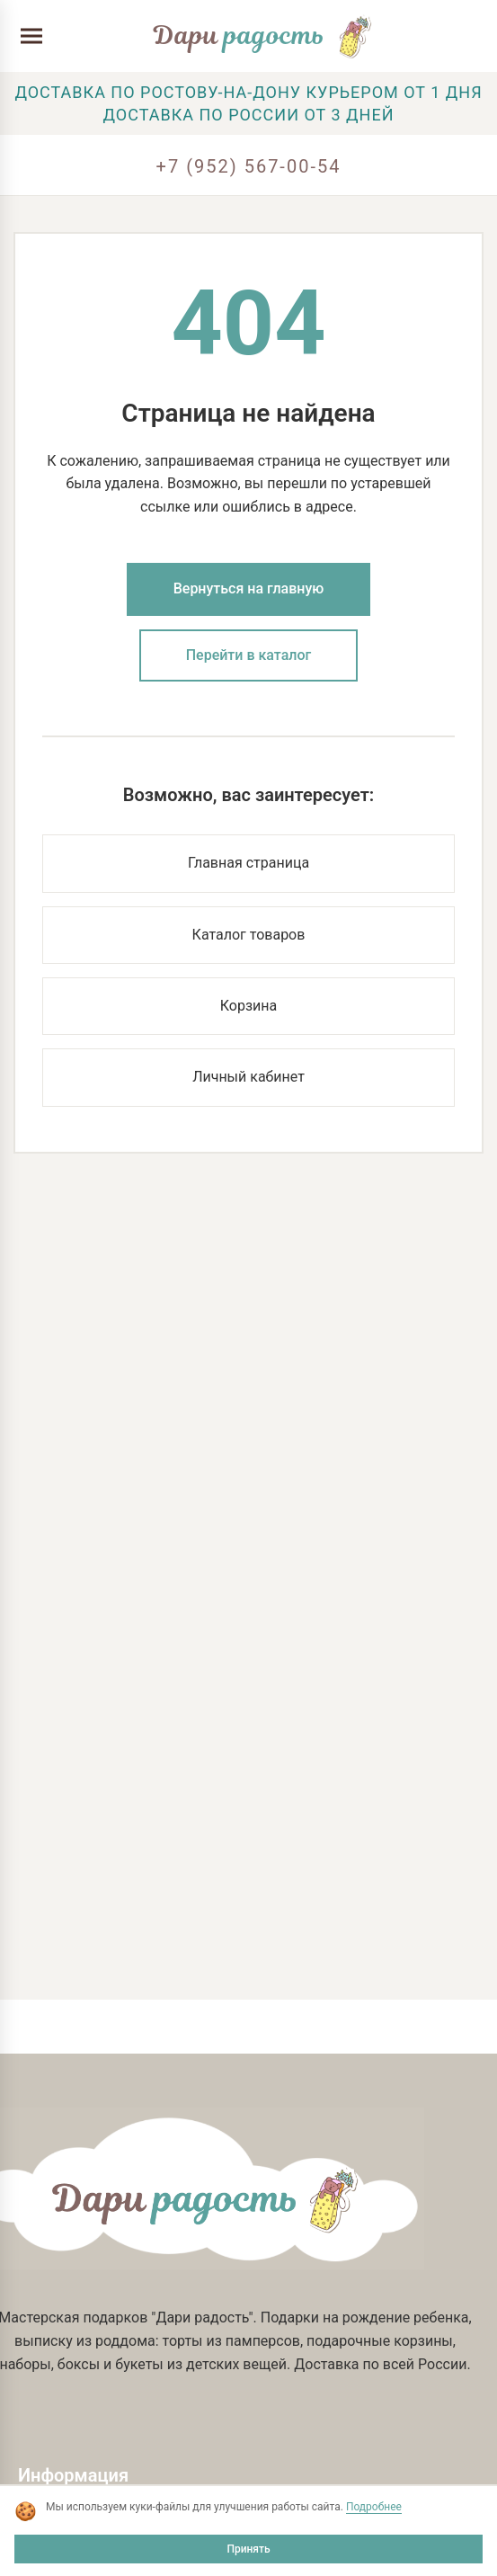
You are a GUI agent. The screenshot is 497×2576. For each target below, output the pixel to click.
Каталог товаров (249, 934)
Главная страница (248, 862)
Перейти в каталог (249, 655)
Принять (248, 2549)
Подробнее (374, 2506)
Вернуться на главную (248, 588)
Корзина (248, 1005)
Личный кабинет (248, 1076)
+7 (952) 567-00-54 (249, 166)
